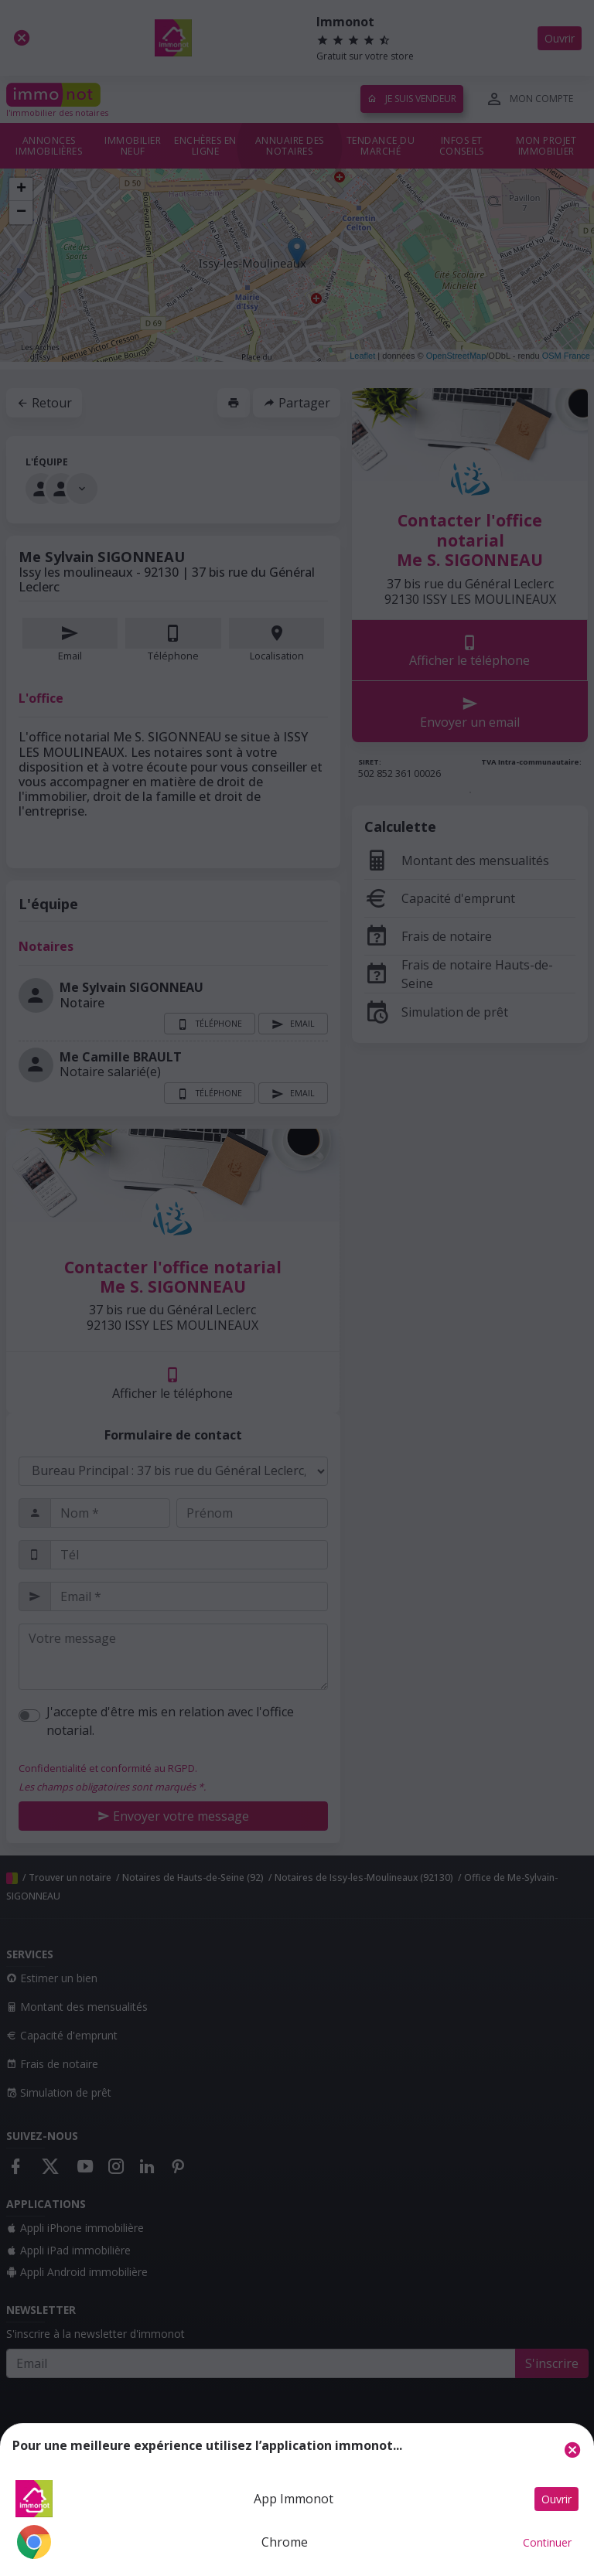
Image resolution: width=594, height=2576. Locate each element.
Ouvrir (556, 2499)
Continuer (547, 2542)
